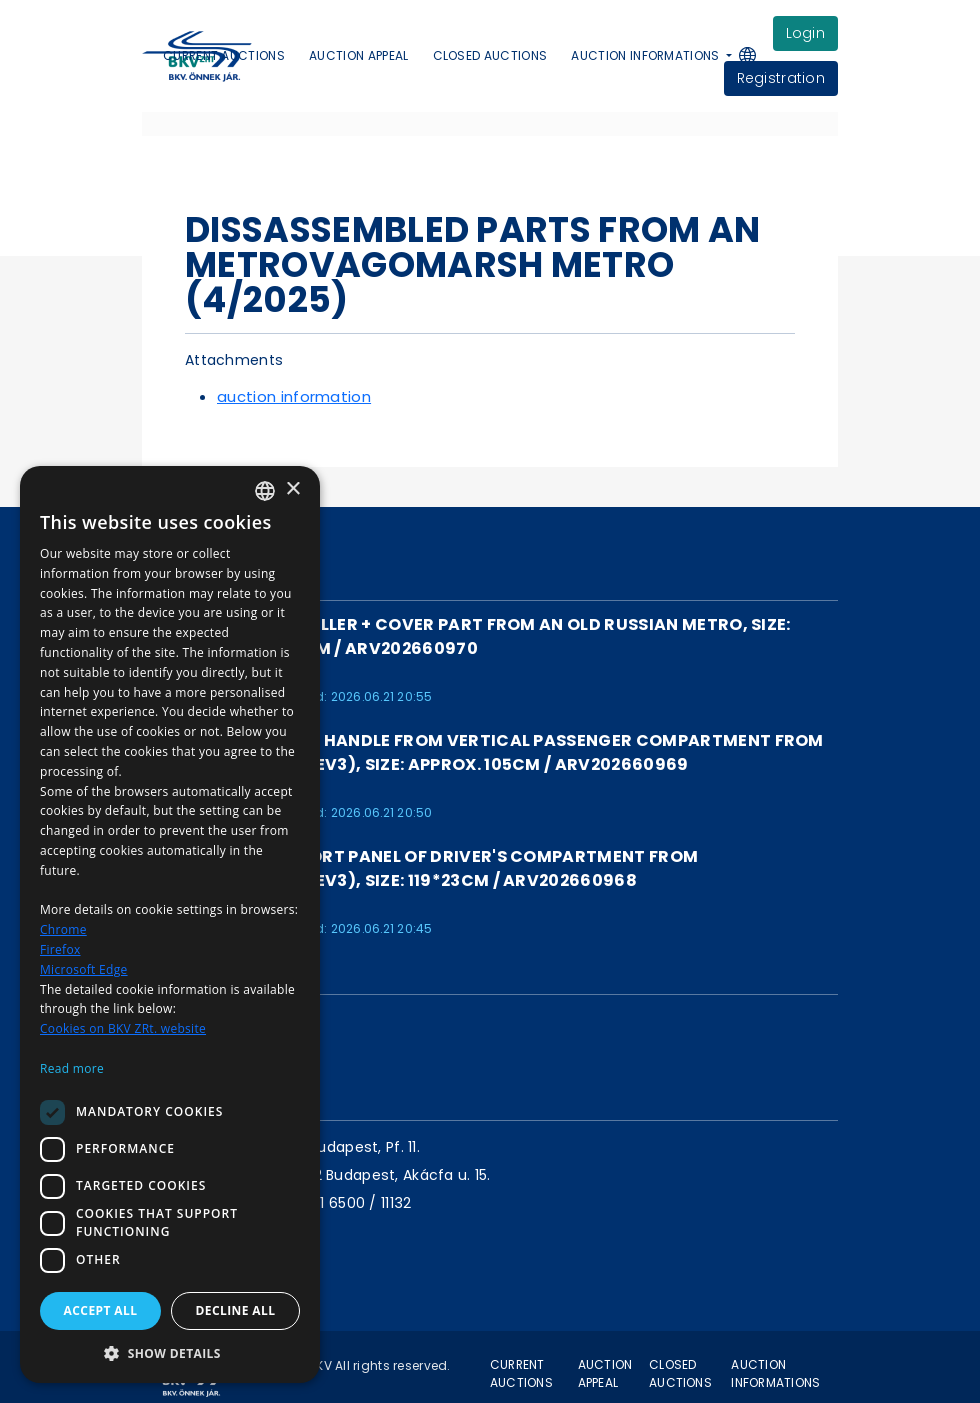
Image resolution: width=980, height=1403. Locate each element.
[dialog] (170, 924)
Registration (781, 78)
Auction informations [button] (647, 55)
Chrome (63, 929)
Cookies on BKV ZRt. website (123, 1028)
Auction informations (775, 1373)
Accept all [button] (101, 1310)
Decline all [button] (236, 1310)
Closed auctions (490, 55)
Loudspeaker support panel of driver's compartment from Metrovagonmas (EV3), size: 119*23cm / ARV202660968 (420, 868)
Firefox (60, 949)
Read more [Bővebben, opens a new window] (72, 1068)
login (805, 33)
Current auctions (224, 55)
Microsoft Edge (84, 969)
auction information (294, 396)
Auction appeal (358, 55)
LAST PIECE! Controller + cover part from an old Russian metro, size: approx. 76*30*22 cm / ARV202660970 (466, 636)
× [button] (292, 489)
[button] (757, 56)
